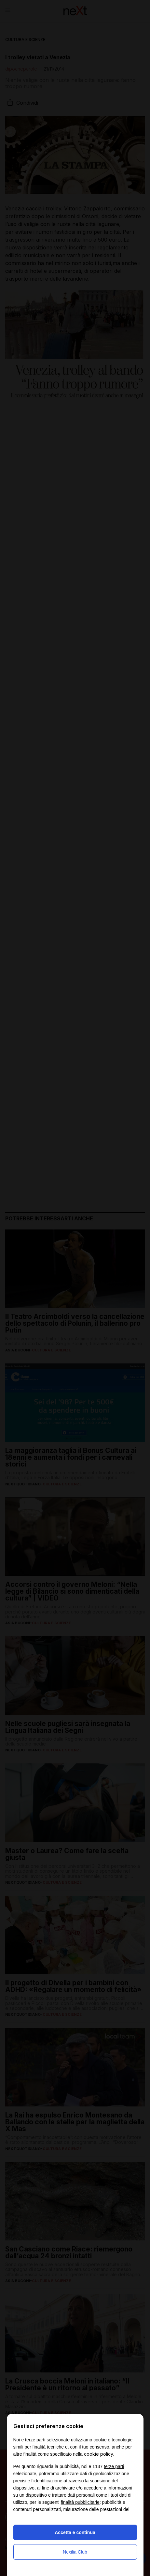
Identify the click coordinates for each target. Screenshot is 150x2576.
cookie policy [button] (98, 2454)
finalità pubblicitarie (80, 2502)
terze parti (114, 2466)
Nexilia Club (75, 2552)
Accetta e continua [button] (75, 2532)
